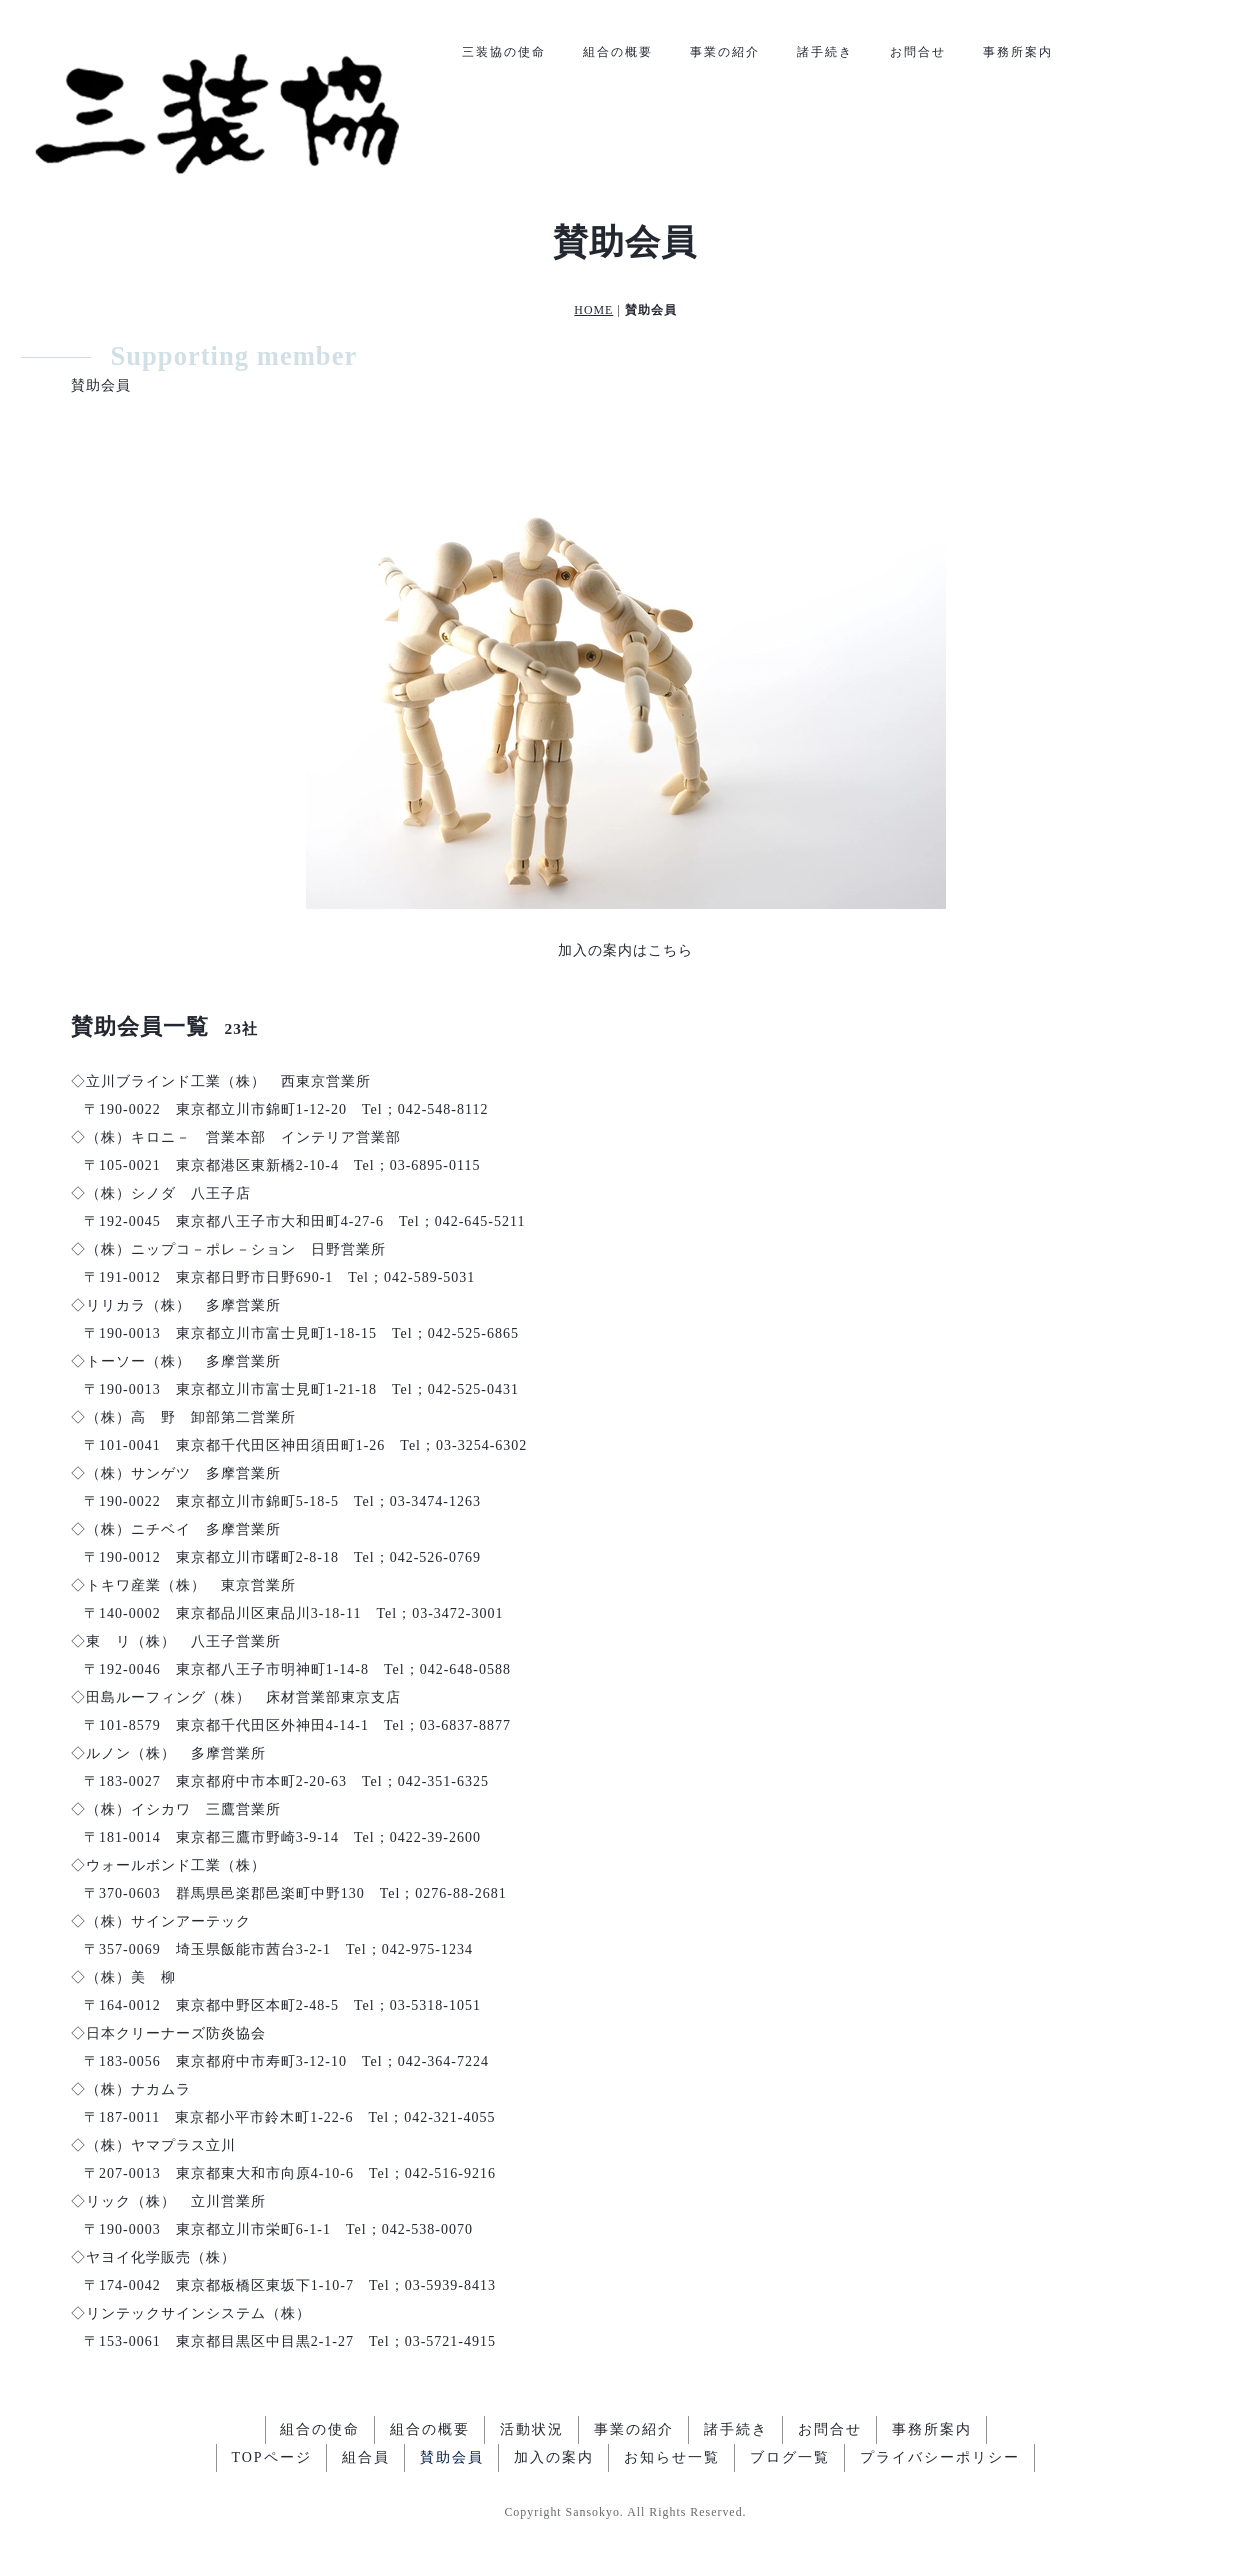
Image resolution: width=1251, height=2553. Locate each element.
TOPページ (271, 2457)
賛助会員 (452, 2457)
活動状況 (532, 2429)
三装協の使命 (504, 52)
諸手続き (825, 52)
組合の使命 (320, 2429)
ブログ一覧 (790, 2457)
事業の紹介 (725, 52)
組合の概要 (618, 52)
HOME (593, 310)
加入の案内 (554, 2457)
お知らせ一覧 (672, 2457)
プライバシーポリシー (940, 2457)
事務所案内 (1018, 52)
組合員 (366, 2457)
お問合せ (918, 52)
